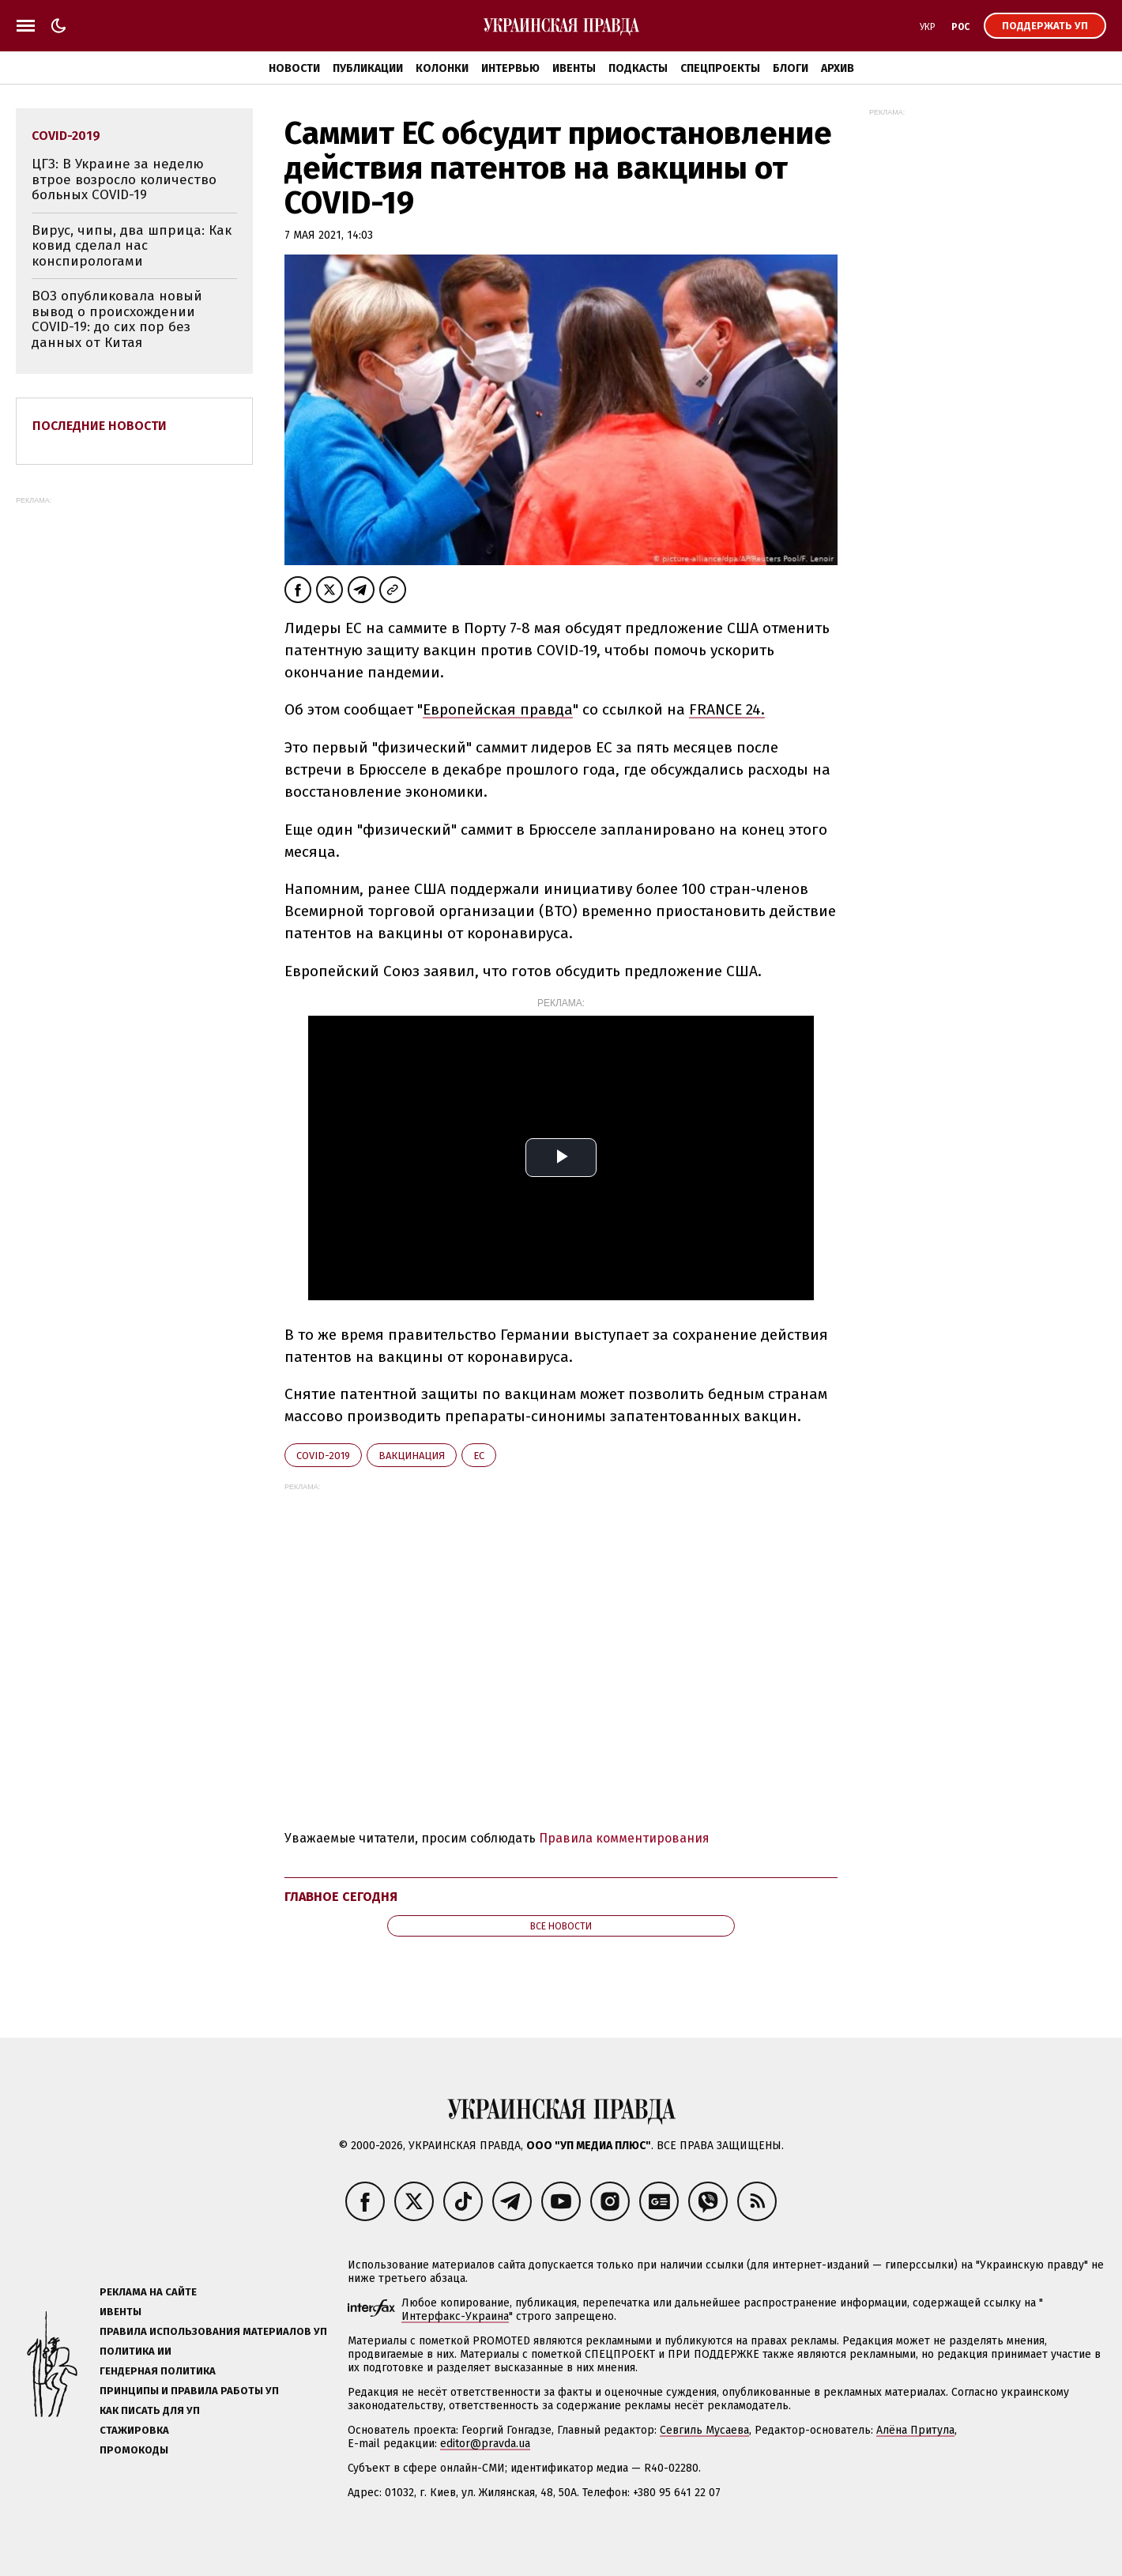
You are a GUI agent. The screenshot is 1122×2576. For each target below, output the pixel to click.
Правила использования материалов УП (213, 2331)
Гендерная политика (158, 2371)
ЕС (478, 1455)
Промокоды (134, 2450)
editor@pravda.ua (485, 2443)
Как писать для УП (150, 2410)
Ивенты (574, 68)
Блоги (790, 68)
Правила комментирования (624, 1838)
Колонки (442, 68)
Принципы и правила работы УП (189, 2391)
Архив (837, 68)
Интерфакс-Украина (455, 2316)
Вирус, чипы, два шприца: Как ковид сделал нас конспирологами (132, 246)
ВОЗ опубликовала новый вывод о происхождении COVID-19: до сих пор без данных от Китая (117, 319)
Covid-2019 (323, 1455)
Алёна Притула (915, 2430)
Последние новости (99, 425)
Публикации (368, 68)
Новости (294, 68)
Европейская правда (498, 709)
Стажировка (134, 2430)
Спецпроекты (720, 68)
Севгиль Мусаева (704, 2430)
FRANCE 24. (727, 709)
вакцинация (411, 1455)
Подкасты (638, 68)
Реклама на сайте (148, 2292)
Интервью (510, 68)
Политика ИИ (135, 2351)
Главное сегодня (340, 1896)
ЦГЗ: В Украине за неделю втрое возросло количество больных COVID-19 (124, 179)
